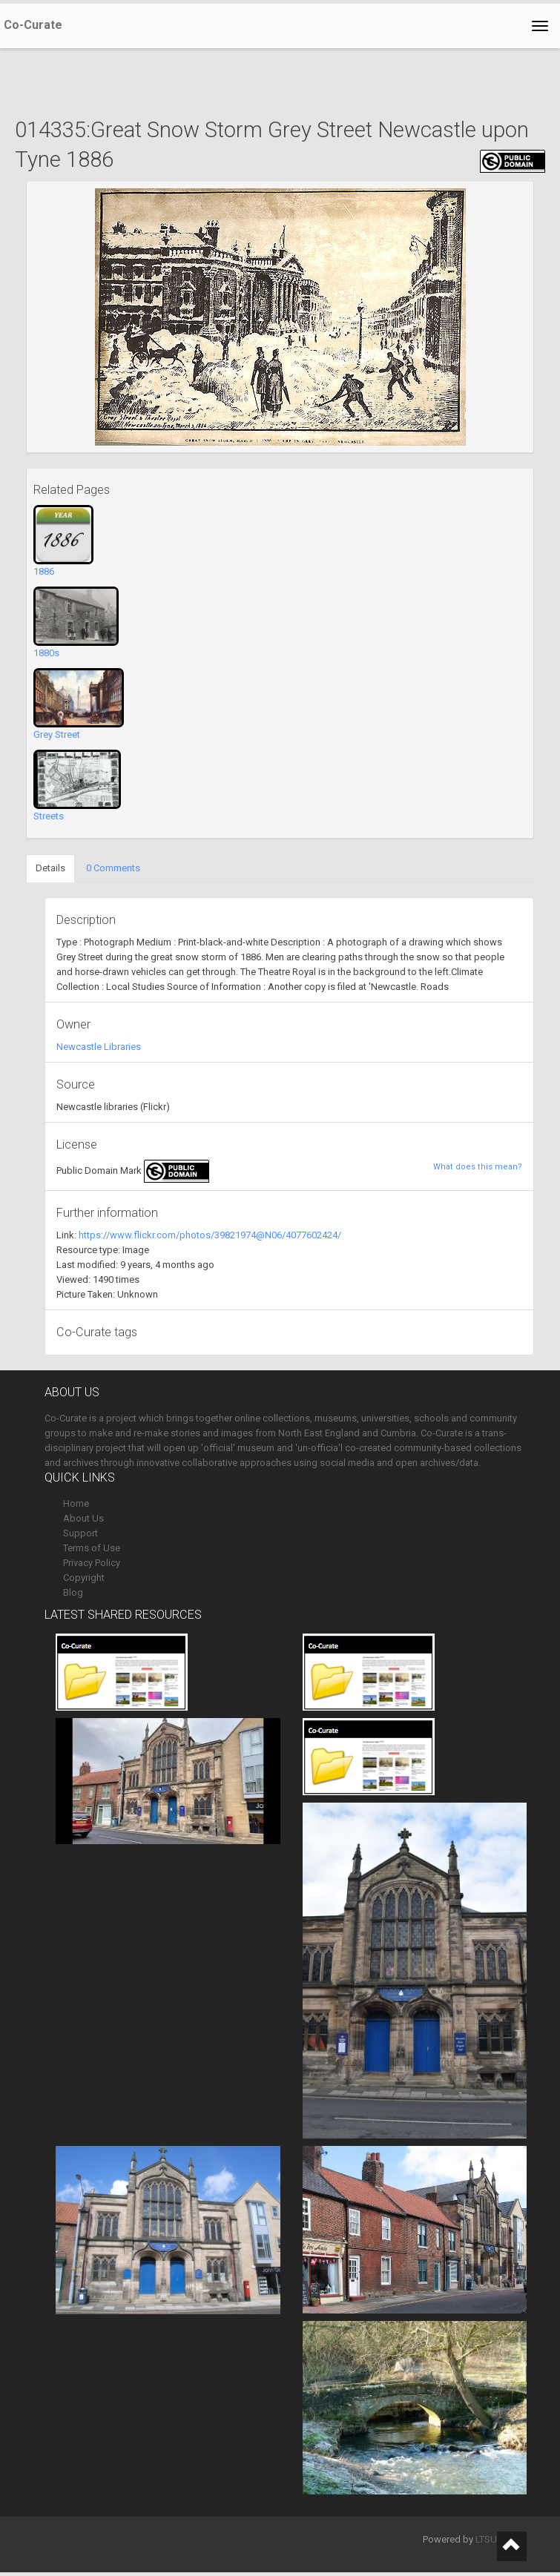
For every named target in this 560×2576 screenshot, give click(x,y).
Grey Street (56, 734)
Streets (48, 816)
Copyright (84, 1577)
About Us (83, 1518)
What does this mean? (477, 1167)
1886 (43, 571)
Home (76, 1503)
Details (50, 867)
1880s (46, 652)
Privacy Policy (91, 1562)
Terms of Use (91, 1547)
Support (80, 1533)
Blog (73, 1592)
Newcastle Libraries (98, 1046)
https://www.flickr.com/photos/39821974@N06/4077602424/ (210, 1235)
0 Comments (113, 867)
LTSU (486, 2539)
